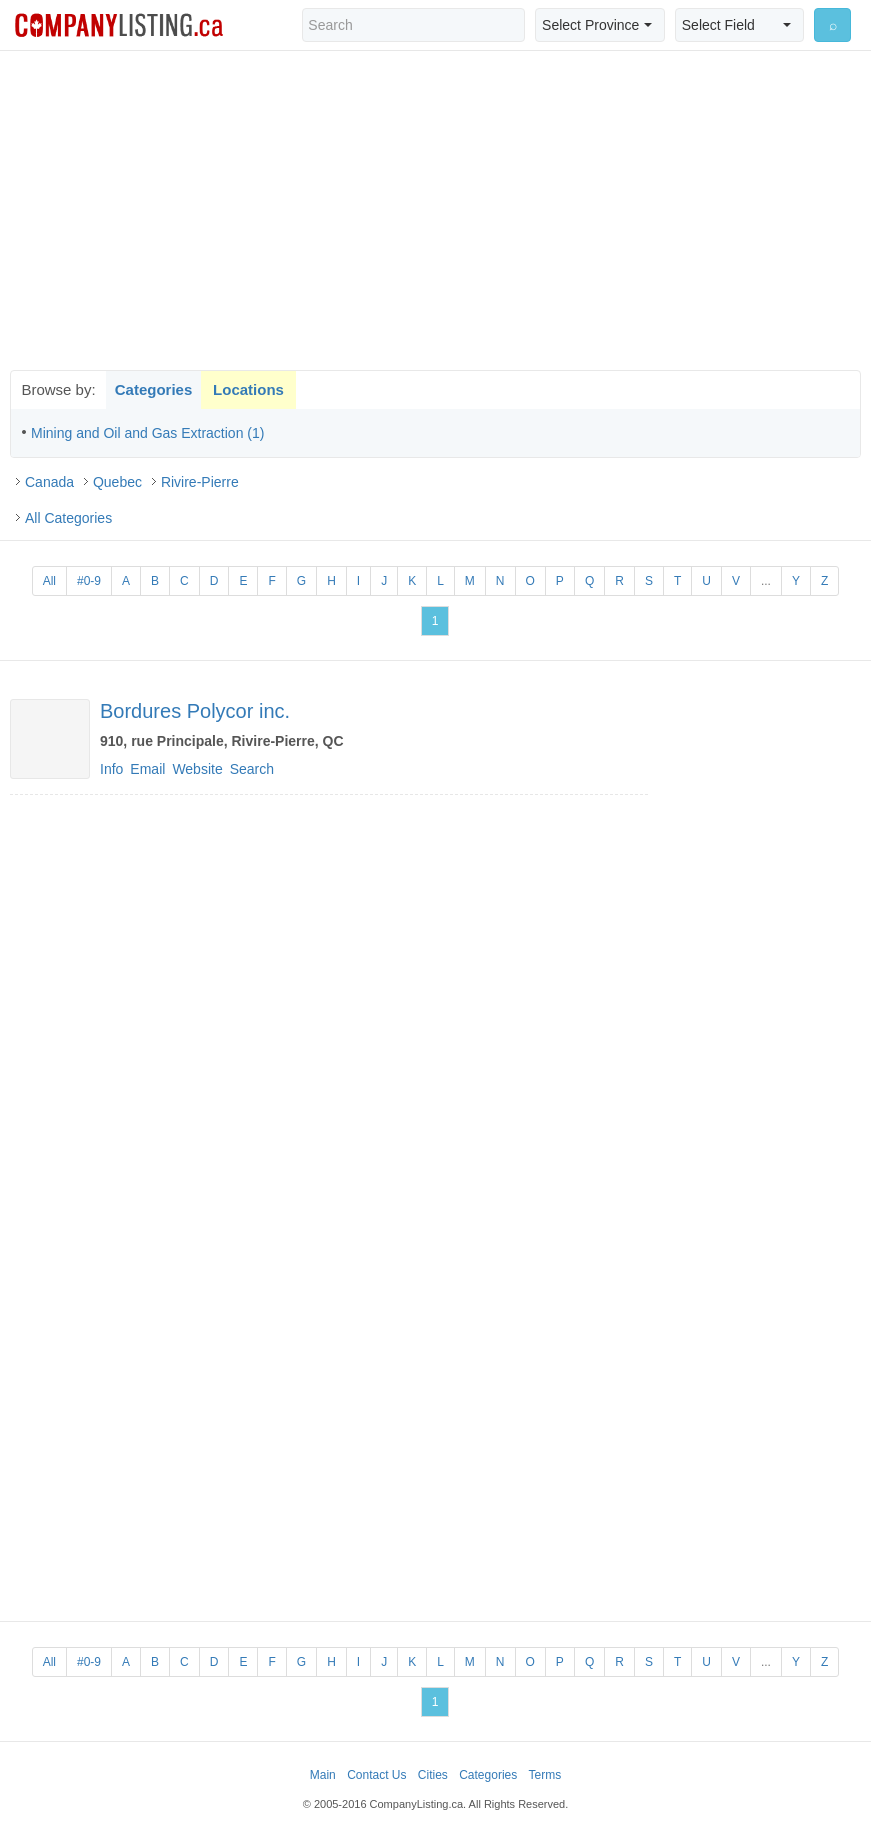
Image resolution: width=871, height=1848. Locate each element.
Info (111, 769)
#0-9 (89, 581)
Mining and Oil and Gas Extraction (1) (147, 433)
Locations (248, 389)
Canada (49, 482)
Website (197, 769)
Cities (433, 1775)
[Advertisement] (436, 210)
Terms (545, 1775)
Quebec (117, 482)
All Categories (68, 518)
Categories (154, 389)
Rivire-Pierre (200, 482)
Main (323, 1775)
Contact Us (376, 1775)
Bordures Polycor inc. (195, 711)
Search (252, 769)
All (49, 581)
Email (147, 769)
